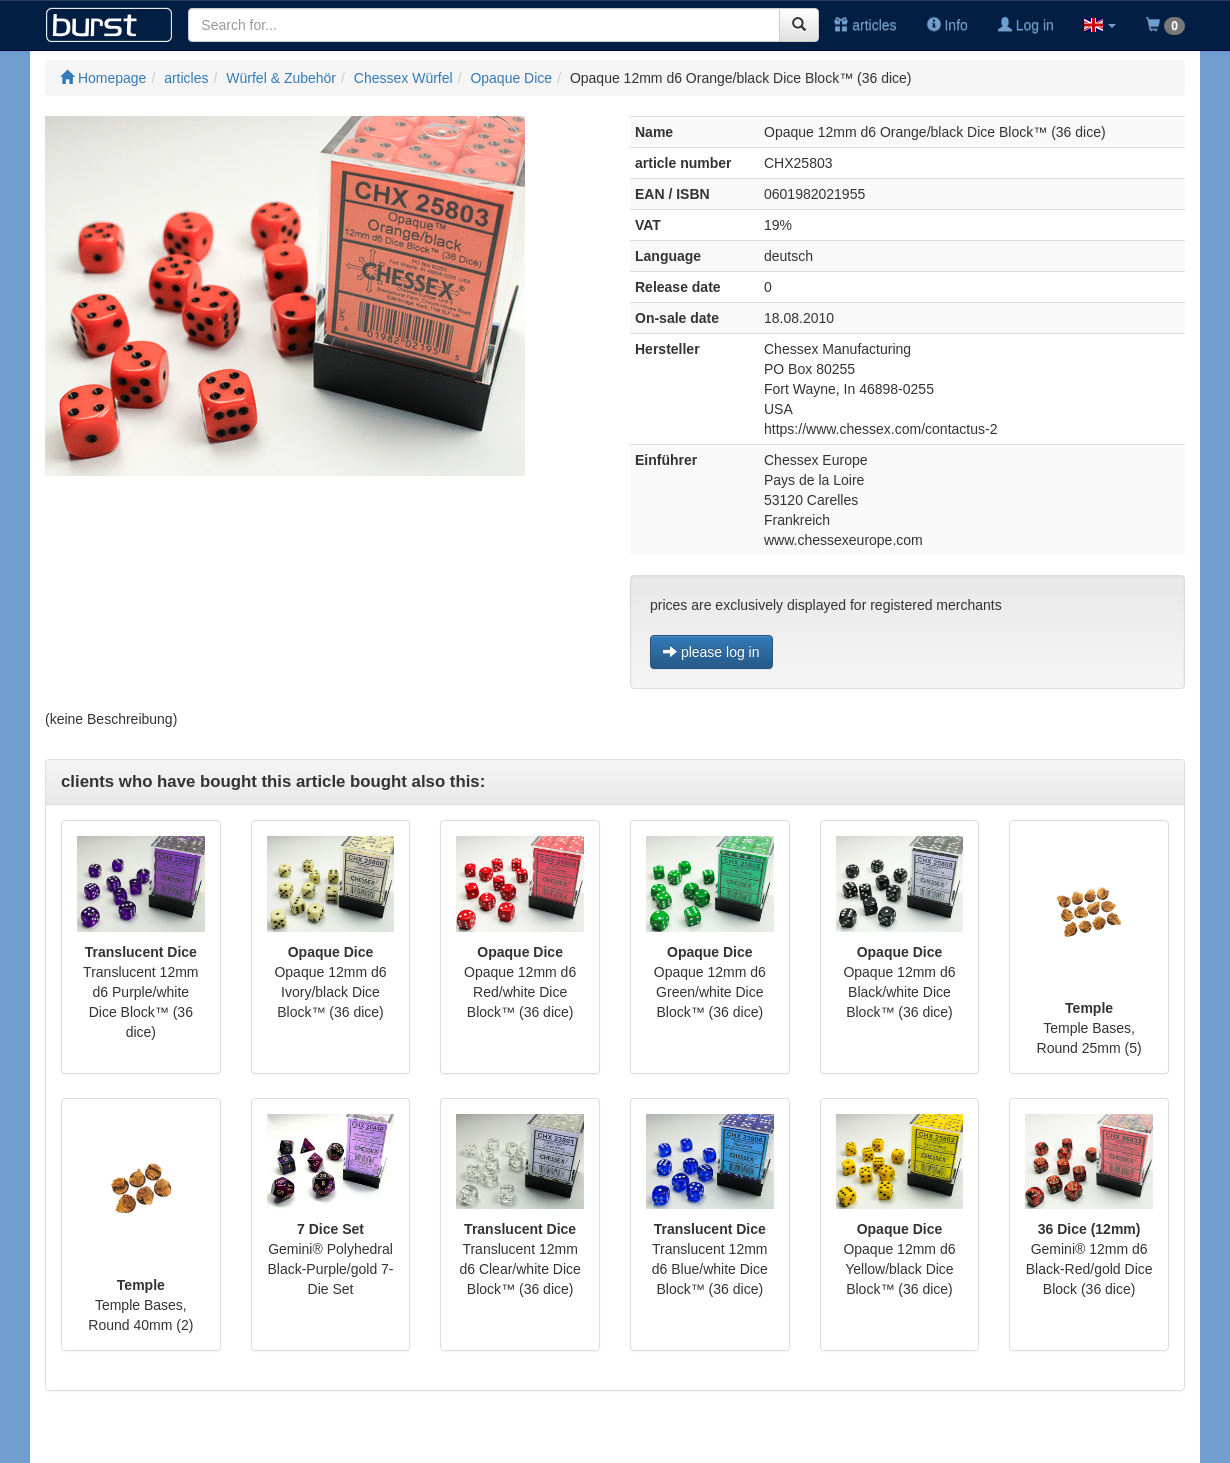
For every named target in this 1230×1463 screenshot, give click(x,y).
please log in (711, 652)
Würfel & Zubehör (281, 78)
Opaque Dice (511, 78)
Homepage (103, 78)
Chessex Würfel (403, 78)
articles (865, 25)
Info (947, 25)
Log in (1026, 25)
